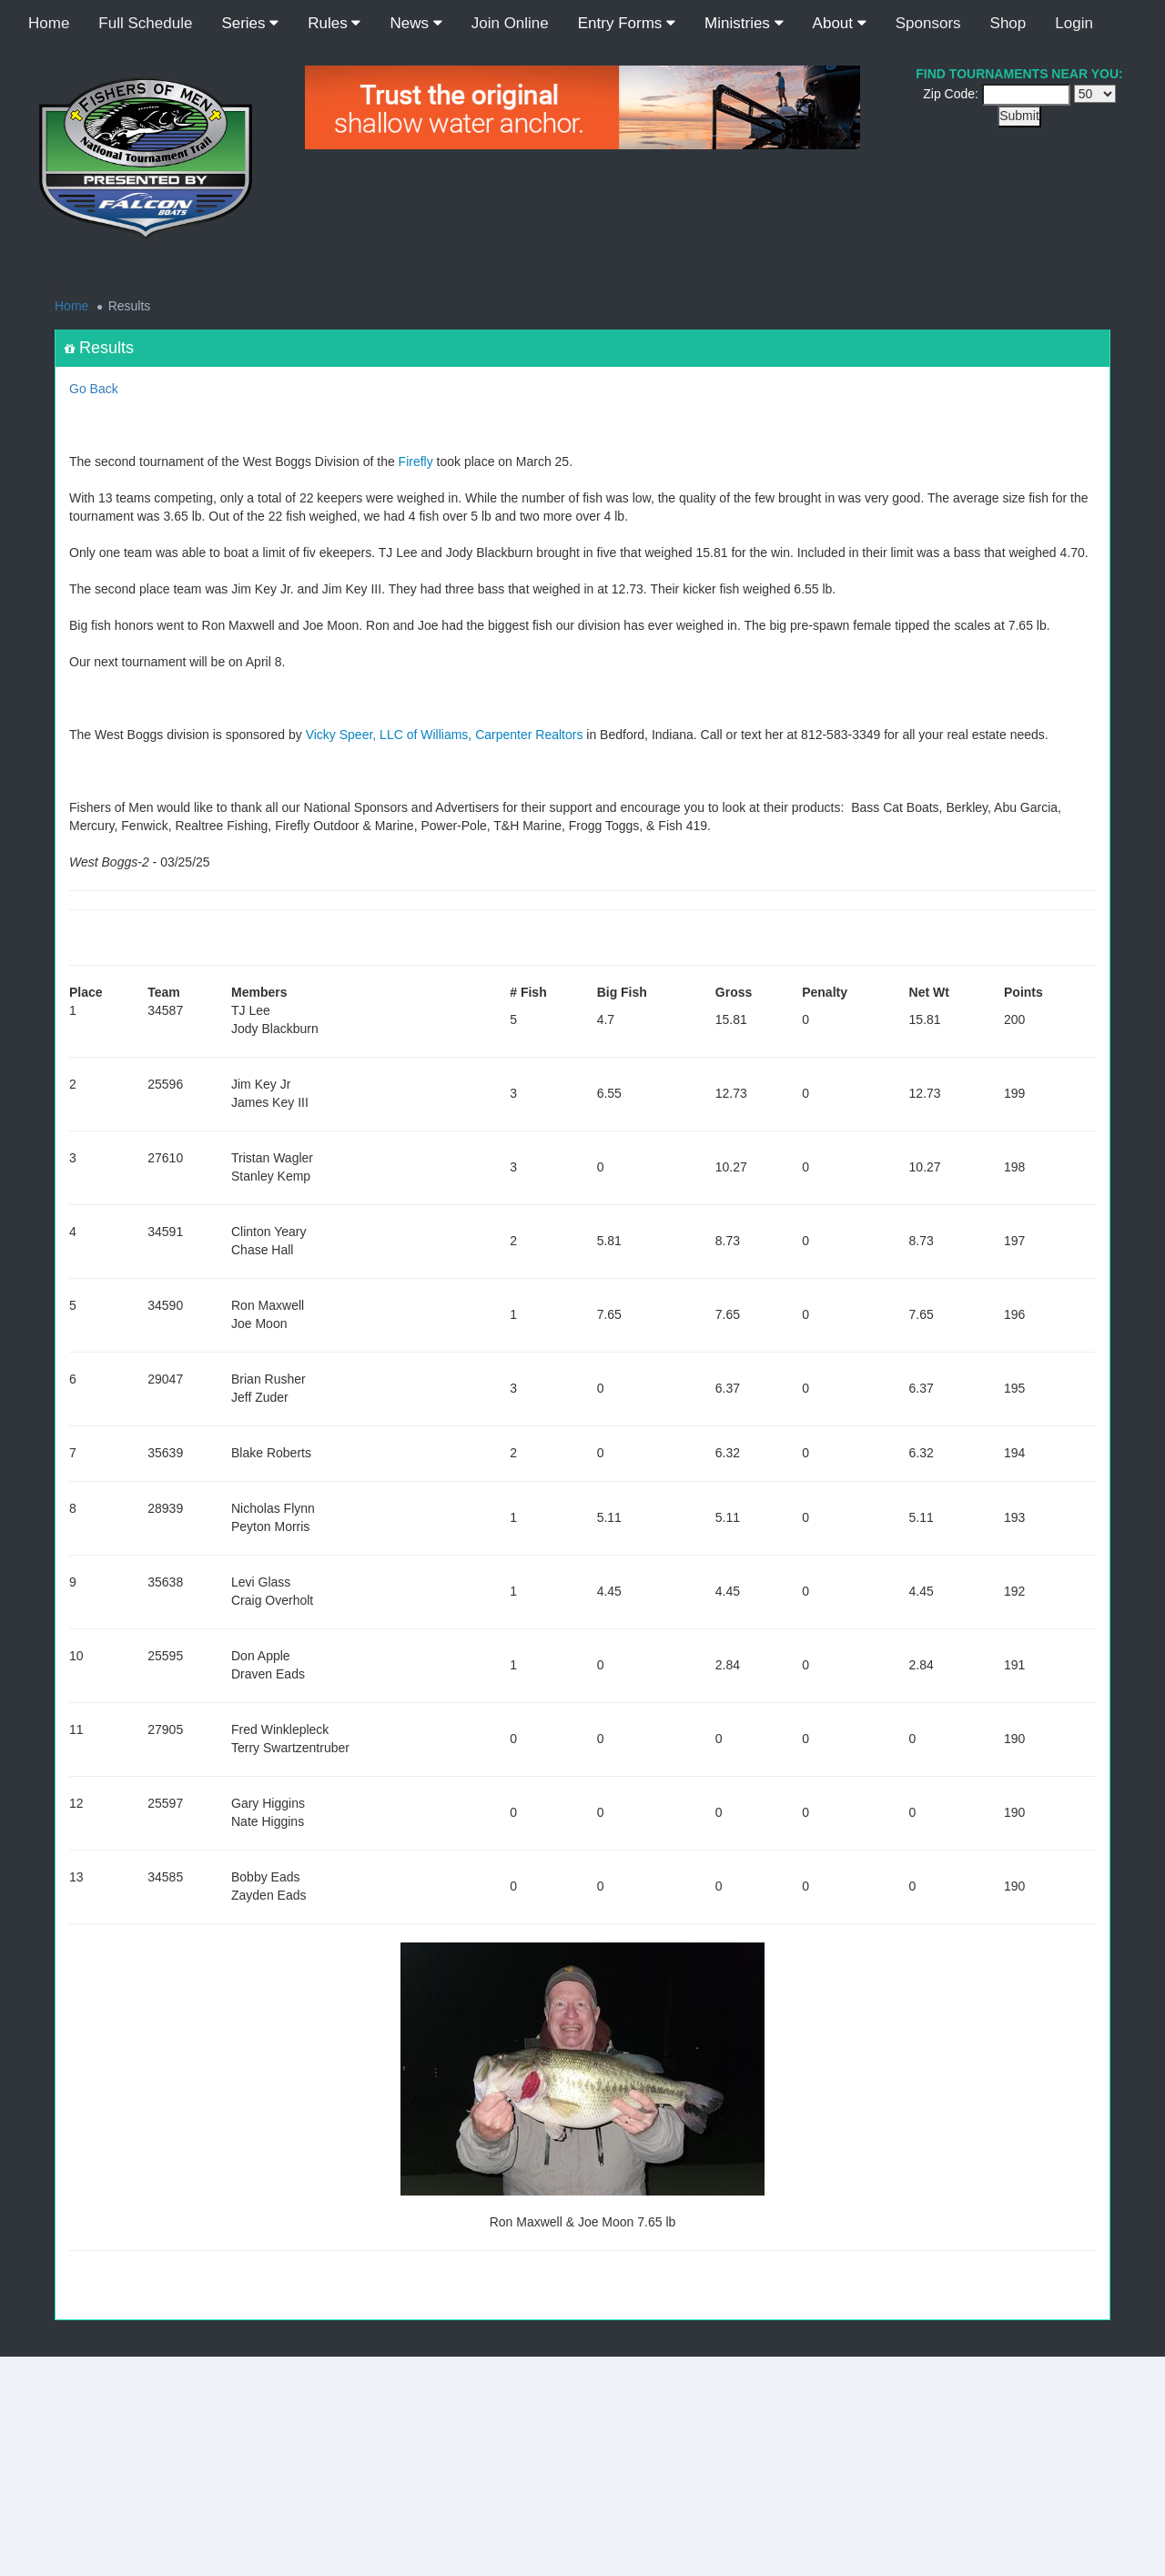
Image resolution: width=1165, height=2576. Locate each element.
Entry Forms (626, 23)
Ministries (744, 23)
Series (250, 23)
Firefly (416, 461)
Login (1074, 23)
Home (48, 23)
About (839, 23)
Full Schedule (145, 23)
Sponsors (928, 23)
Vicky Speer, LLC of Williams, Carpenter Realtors (444, 734)
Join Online (510, 23)
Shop (1008, 23)
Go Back (93, 388)
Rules (334, 23)
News (415, 23)
